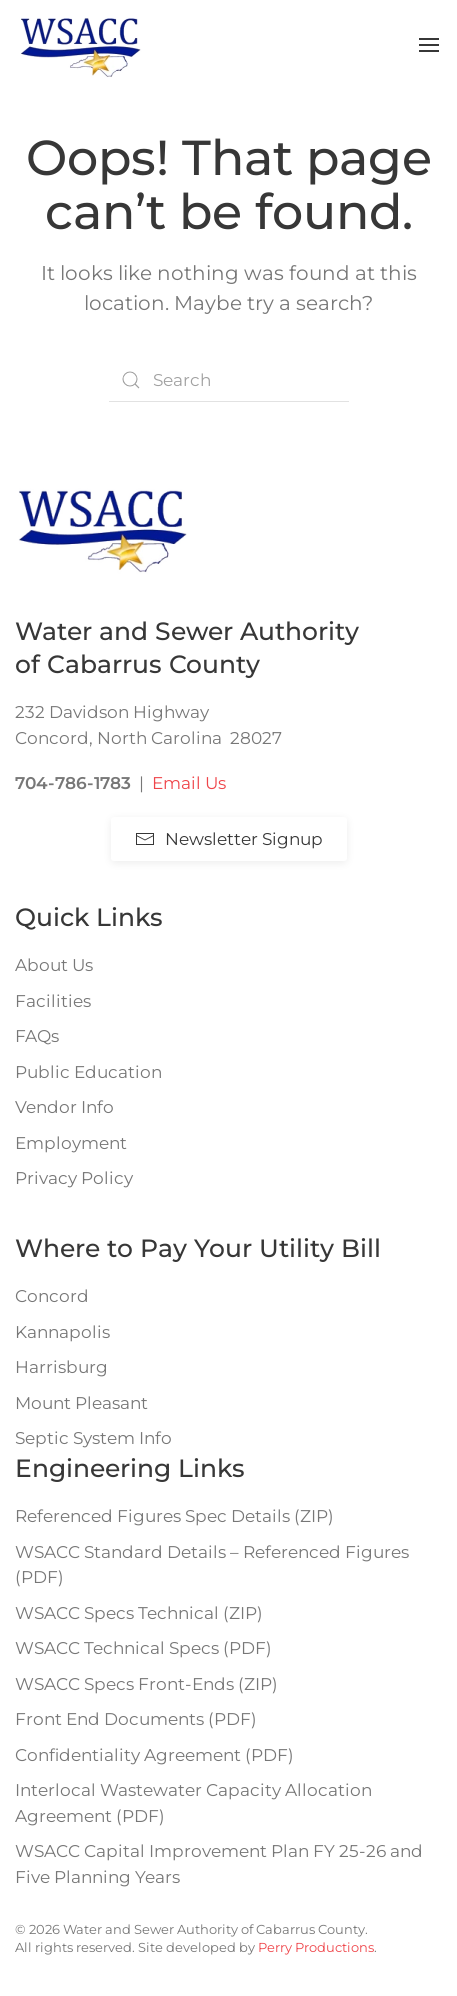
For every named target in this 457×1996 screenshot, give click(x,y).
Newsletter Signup (229, 839)
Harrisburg (61, 1367)
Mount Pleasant (81, 1403)
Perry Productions (316, 1947)
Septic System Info (93, 1438)
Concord (52, 1296)
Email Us (189, 783)
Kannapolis (62, 1332)
